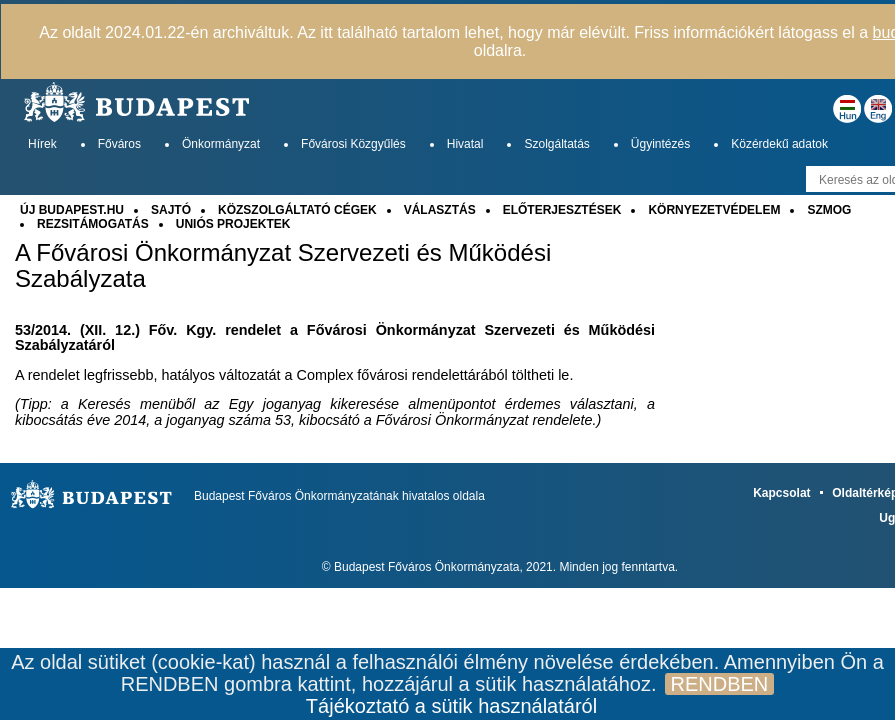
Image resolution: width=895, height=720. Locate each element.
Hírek (42, 144)
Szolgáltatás (556, 144)
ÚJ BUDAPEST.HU (72, 210)
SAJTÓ (171, 210)
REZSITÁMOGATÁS (93, 224)
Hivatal (465, 144)
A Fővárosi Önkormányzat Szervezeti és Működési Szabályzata (283, 266)
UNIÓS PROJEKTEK (233, 224)
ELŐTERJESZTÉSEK (562, 210)
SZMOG (829, 210)
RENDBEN (720, 684)
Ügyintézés (660, 144)
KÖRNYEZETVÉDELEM (714, 210)
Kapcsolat (781, 493)
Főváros (119, 144)
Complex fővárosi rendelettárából (402, 375)
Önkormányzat (221, 144)
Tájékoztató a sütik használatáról (451, 706)
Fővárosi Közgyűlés (353, 144)
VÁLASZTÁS (440, 210)
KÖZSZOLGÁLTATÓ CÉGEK (297, 210)
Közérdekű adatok (779, 144)
